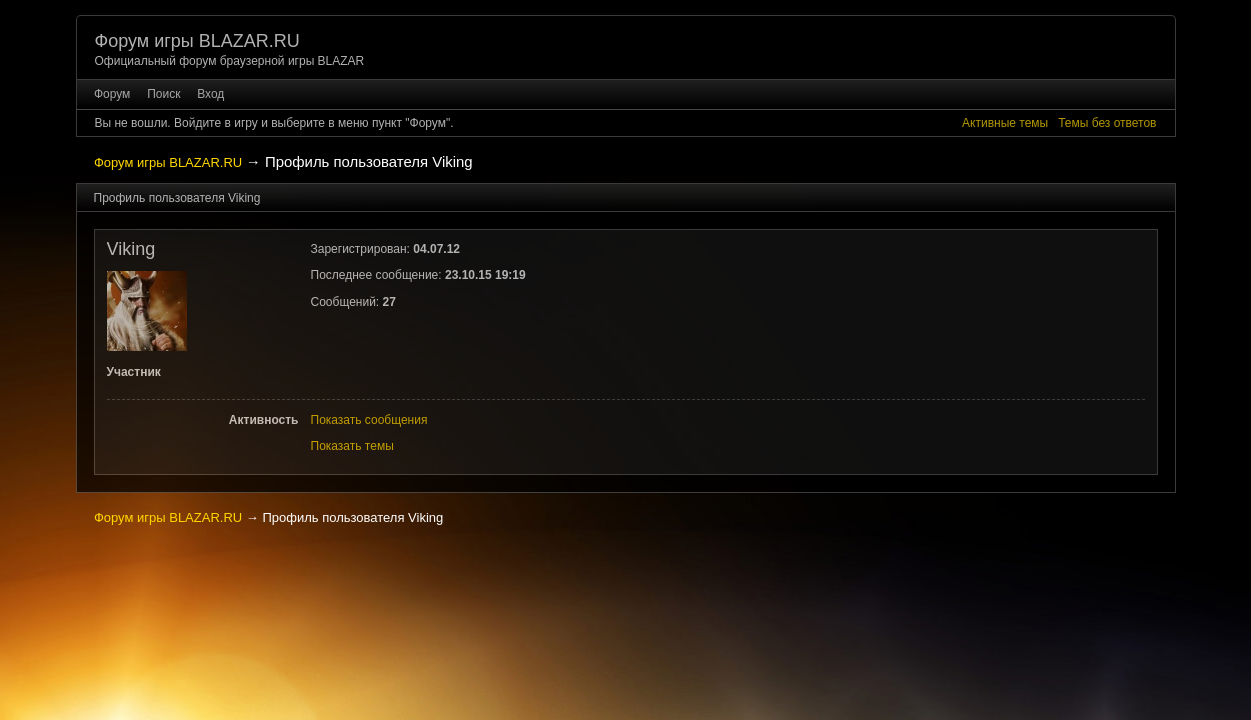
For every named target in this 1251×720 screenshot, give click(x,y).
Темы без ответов (1107, 123)
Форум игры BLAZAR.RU (197, 41)
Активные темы (1005, 123)
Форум (112, 94)
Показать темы (352, 446)
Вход (210, 94)
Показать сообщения (369, 420)
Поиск (163, 94)
